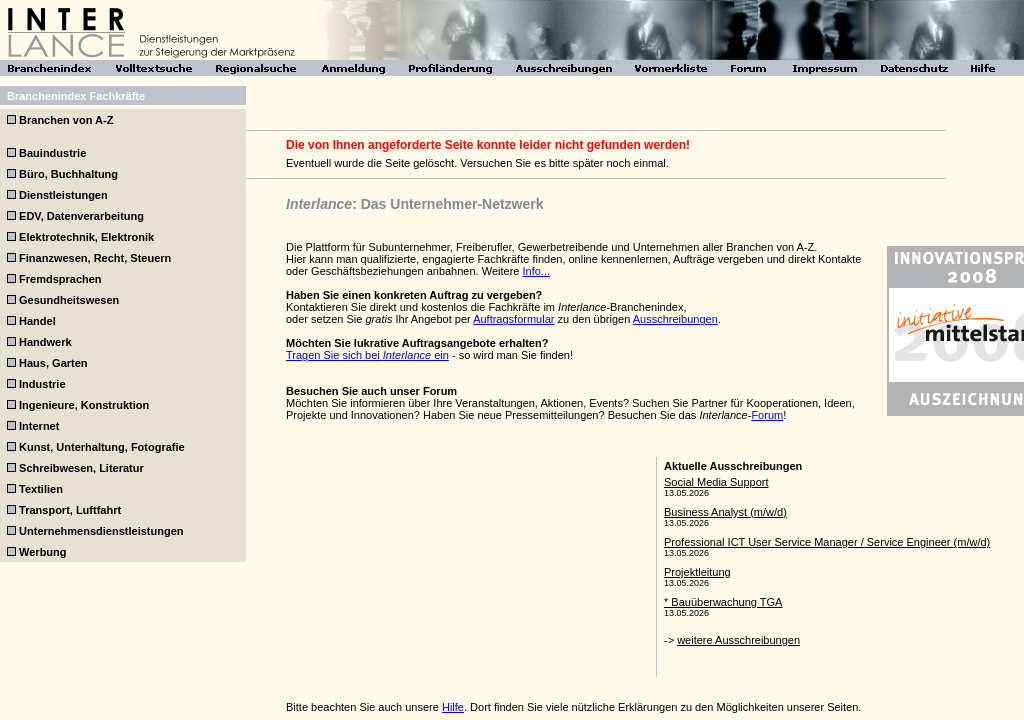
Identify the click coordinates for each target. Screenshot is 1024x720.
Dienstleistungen (63, 195)
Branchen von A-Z (66, 120)
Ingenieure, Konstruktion (84, 405)
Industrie (42, 384)
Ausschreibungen (675, 319)
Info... (536, 271)
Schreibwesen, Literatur (81, 468)
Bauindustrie (52, 153)
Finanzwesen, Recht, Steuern (95, 258)
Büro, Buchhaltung (68, 174)
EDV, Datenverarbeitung (81, 216)
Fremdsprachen (60, 279)
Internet (39, 426)
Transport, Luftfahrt (70, 510)
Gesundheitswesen (69, 300)
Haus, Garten (53, 363)
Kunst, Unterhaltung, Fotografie (102, 447)
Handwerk (45, 342)
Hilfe (453, 707)
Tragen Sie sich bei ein (367, 355)
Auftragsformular (513, 319)
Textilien (41, 489)
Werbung (42, 552)
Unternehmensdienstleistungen (101, 531)
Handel (37, 321)
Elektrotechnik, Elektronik (86, 237)
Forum (767, 415)
